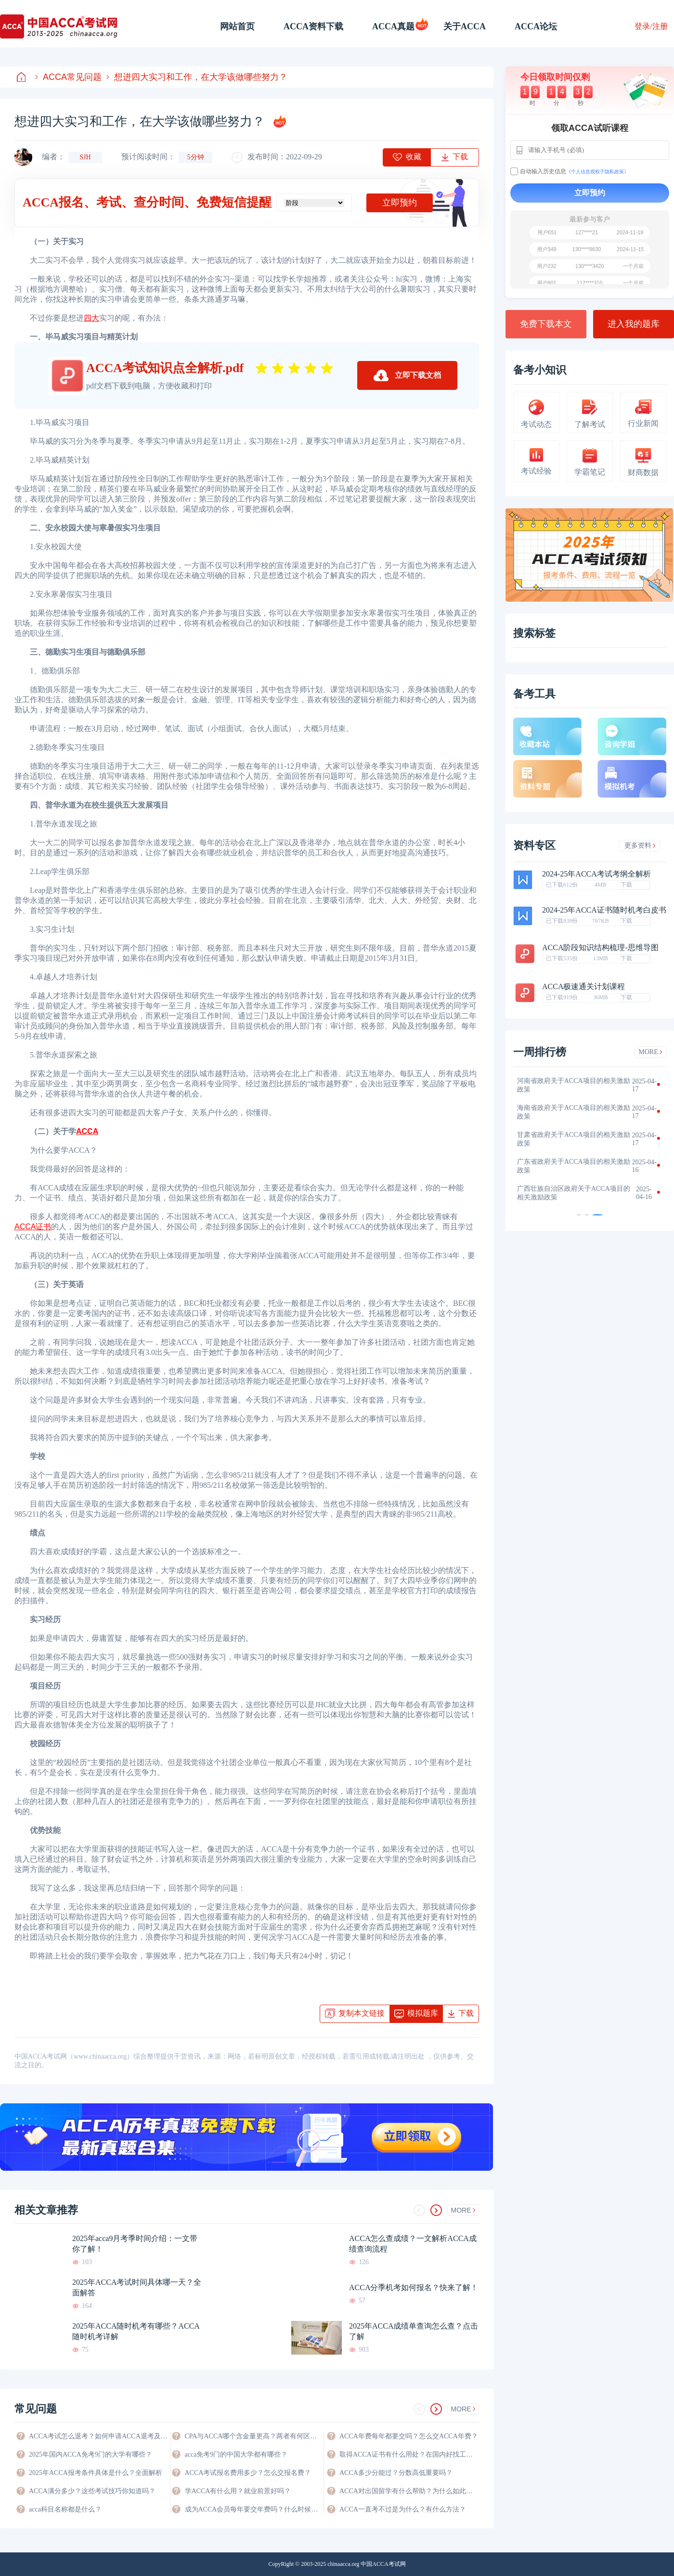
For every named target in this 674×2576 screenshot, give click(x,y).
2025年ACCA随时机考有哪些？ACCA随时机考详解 (136, 2331)
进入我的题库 (634, 324)
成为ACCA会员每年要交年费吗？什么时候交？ (254, 2509)
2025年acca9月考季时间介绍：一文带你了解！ (134, 2243)
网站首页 (237, 26)
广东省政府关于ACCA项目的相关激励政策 (579, 1166)
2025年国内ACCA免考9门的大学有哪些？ (90, 2454)
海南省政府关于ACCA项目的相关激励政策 (579, 1112)
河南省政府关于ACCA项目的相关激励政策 (579, 1085)
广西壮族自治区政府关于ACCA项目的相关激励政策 (579, 1193)
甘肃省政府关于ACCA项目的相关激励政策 (579, 1139)
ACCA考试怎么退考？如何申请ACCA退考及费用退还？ (98, 2436)
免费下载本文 (546, 324)
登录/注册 (651, 26)
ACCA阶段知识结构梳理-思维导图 (600, 948)
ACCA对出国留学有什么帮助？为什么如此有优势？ (409, 2491)
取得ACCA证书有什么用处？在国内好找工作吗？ (409, 2454)
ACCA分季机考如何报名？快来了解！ (413, 2287)
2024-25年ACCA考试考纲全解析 (596, 874)
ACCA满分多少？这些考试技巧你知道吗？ (92, 2491)
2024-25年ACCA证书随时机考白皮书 (604, 910)
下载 (626, 884)
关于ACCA (464, 26)
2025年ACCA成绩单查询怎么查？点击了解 (413, 2331)
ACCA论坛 (536, 26)
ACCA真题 (393, 26)
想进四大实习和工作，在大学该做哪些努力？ (196, 77)
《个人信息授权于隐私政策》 (597, 171)
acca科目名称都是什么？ (65, 2509)
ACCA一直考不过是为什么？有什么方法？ (402, 2509)
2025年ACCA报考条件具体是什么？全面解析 (95, 2472)
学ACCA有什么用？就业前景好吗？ (238, 2491)
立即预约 (399, 202)
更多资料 (640, 845)
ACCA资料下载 (313, 26)
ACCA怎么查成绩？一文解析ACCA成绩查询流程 (413, 2243)
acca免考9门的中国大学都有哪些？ (236, 2454)
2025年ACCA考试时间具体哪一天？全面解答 (136, 2287)
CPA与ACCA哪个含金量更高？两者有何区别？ (254, 2436)
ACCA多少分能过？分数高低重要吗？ (396, 2472)
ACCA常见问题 (68, 77)
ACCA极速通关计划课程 (583, 987)
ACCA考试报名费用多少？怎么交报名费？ (248, 2472)
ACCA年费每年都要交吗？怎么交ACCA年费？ (408, 2436)
